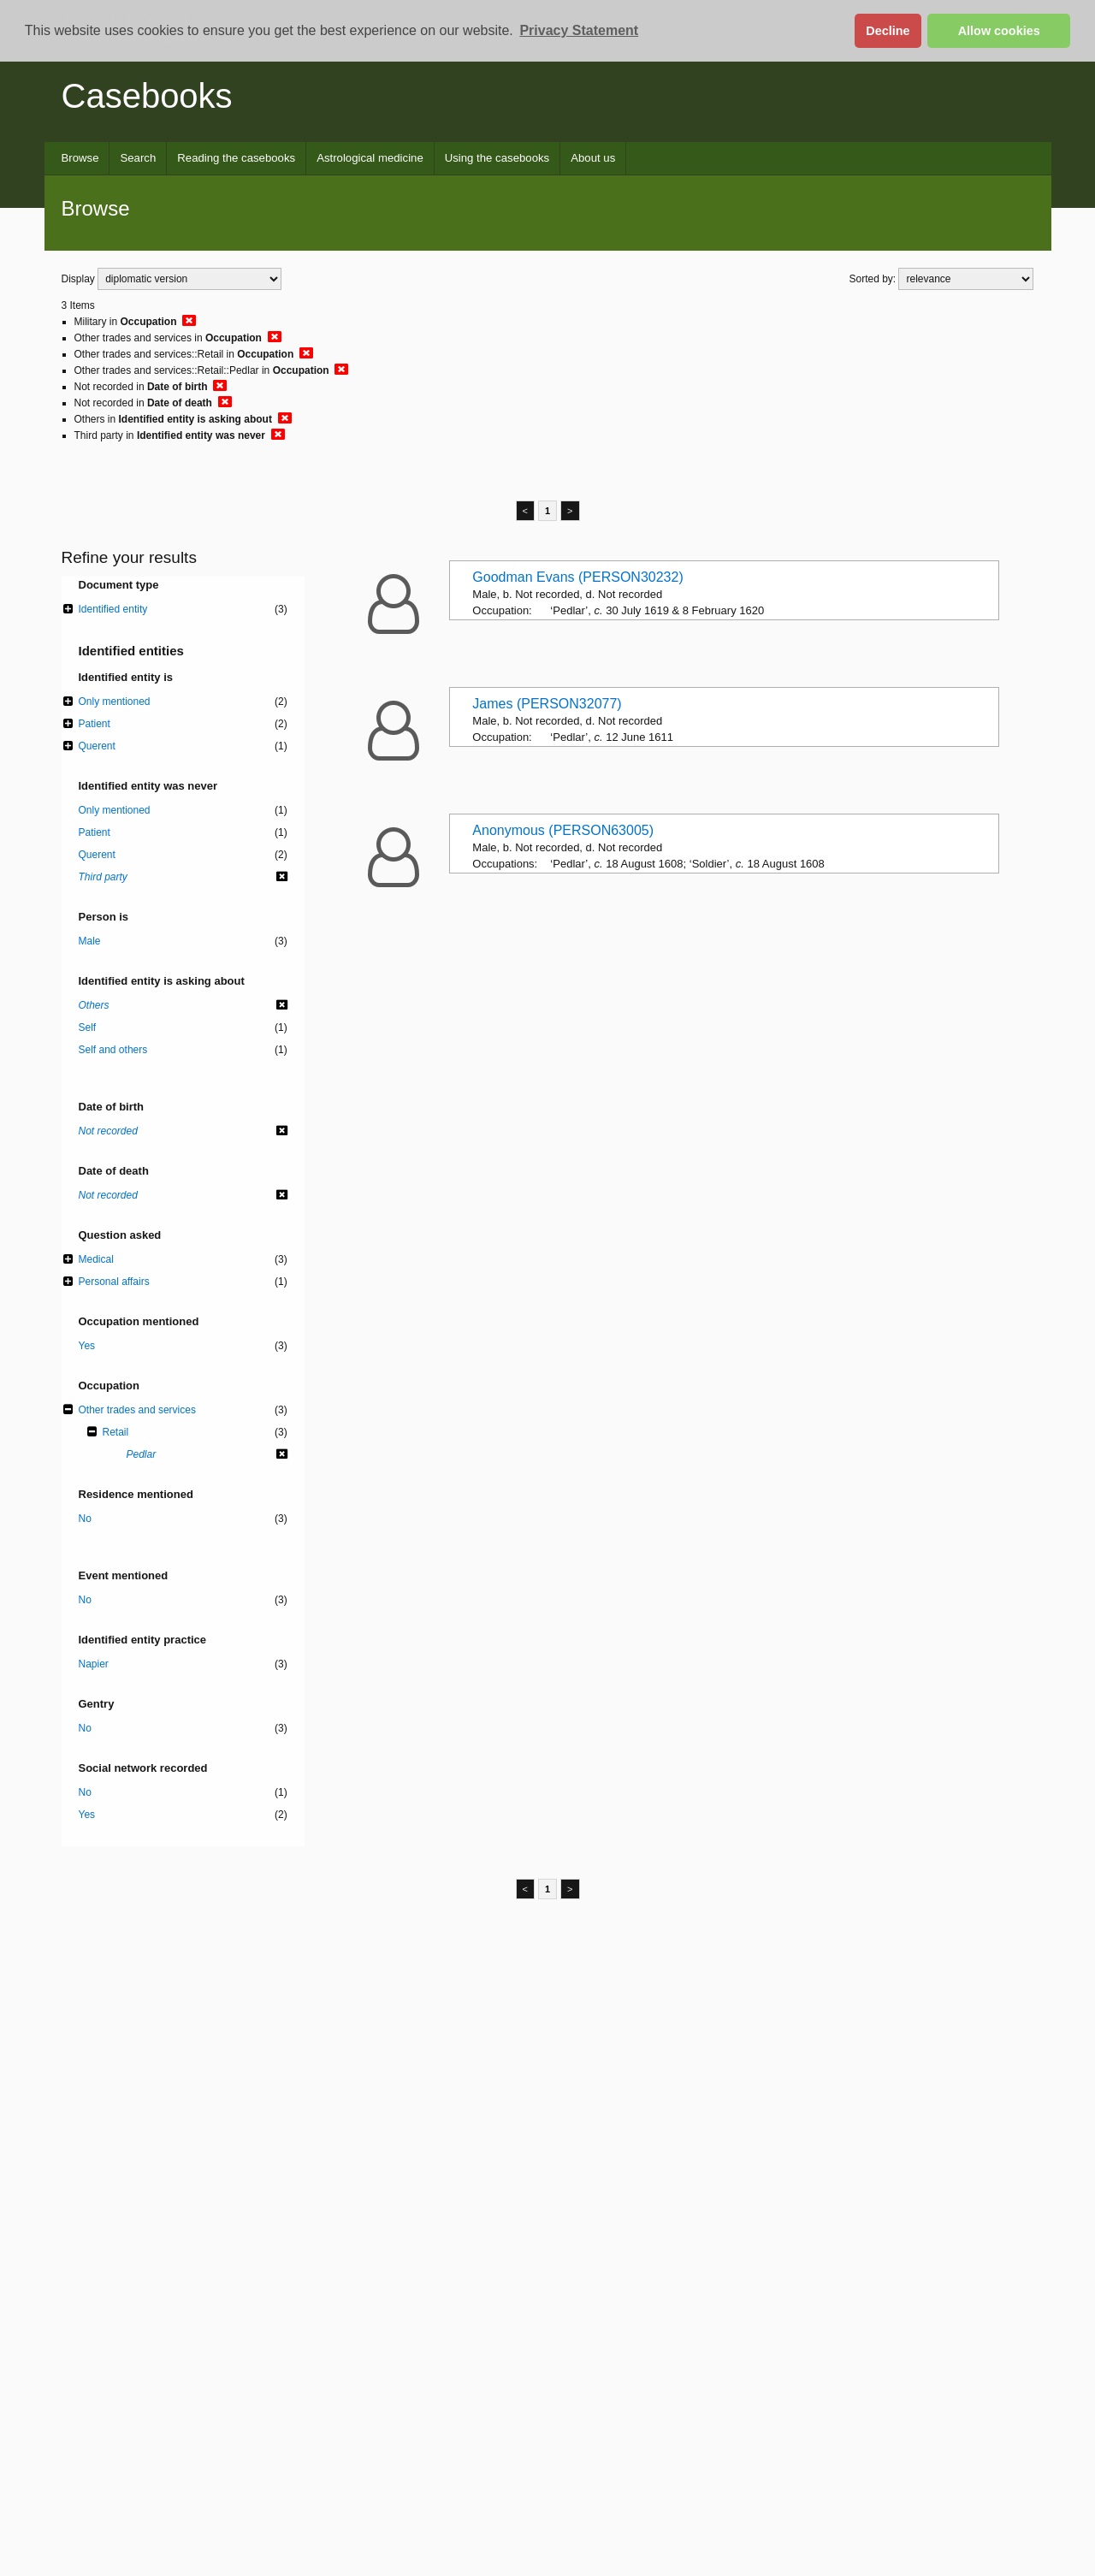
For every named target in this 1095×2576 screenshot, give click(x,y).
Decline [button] (887, 31)
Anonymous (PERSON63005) (563, 830)
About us (593, 157)
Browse (80, 157)
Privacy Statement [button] (578, 30)
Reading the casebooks (236, 157)
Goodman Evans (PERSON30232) (577, 577)
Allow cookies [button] (999, 31)
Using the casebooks (497, 157)
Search (138, 157)
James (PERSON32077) (546, 703)
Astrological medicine (370, 157)
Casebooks (147, 96)
